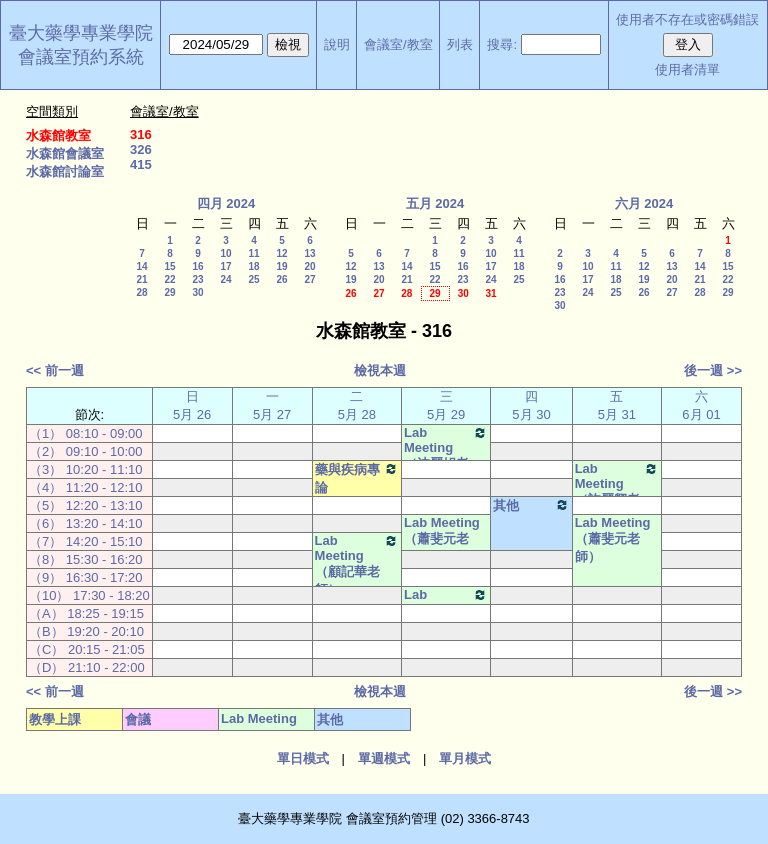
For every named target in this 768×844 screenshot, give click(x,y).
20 (309, 266)
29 (169, 292)
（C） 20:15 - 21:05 (87, 649)
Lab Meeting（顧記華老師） (357, 565)
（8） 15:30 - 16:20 (85, 559)
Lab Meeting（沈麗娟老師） (446, 457)
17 (225, 266)
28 (141, 292)
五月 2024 (435, 203)
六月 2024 (644, 203)
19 (281, 266)
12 (281, 253)
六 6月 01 (701, 405)
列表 (460, 44)
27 (309, 279)
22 (169, 279)
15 (169, 266)
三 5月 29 (446, 405)
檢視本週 (380, 370)
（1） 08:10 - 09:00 (85, 433)
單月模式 (465, 758)
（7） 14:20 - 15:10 (85, 541)
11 (253, 253)
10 (225, 253)
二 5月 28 (357, 405)
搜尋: (502, 44)
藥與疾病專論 (357, 478)
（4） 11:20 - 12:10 (85, 487)
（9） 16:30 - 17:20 (85, 577)
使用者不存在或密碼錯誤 (687, 19)
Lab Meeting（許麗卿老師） (617, 493)
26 (281, 279)
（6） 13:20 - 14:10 (85, 523)
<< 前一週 (55, 370)
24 (225, 279)
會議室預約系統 (81, 57)
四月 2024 (226, 203)
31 (490, 293)
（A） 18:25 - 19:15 (86, 613)
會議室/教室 (398, 44)
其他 (531, 505)
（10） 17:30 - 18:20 (89, 595)
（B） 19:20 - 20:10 (86, 631)
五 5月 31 (617, 405)
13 (309, 253)
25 (253, 279)
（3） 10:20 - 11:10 (85, 469)
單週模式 (384, 758)
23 (197, 279)
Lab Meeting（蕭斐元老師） (442, 539)
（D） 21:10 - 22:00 (87, 667)
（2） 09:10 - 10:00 (85, 451)
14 (141, 266)
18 (253, 266)
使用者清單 (687, 69)
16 (197, 266)
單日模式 (303, 758)
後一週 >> (713, 370)
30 (197, 292)
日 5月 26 (192, 405)
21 (141, 279)
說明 (337, 44)
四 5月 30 (531, 405)
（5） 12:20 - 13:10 (85, 505)
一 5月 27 (272, 405)
